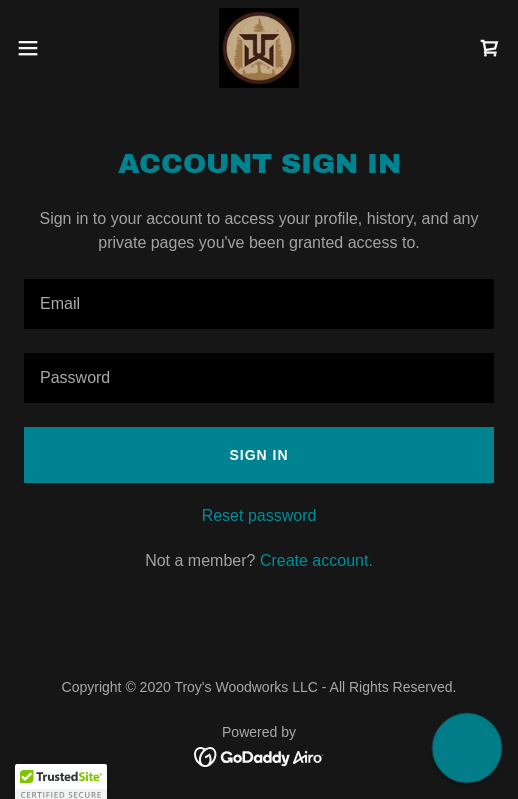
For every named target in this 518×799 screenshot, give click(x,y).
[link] (259, 48)
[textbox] (259, 304)
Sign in (258, 455)
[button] (45, 48)
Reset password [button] (259, 515)
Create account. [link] (316, 560)
